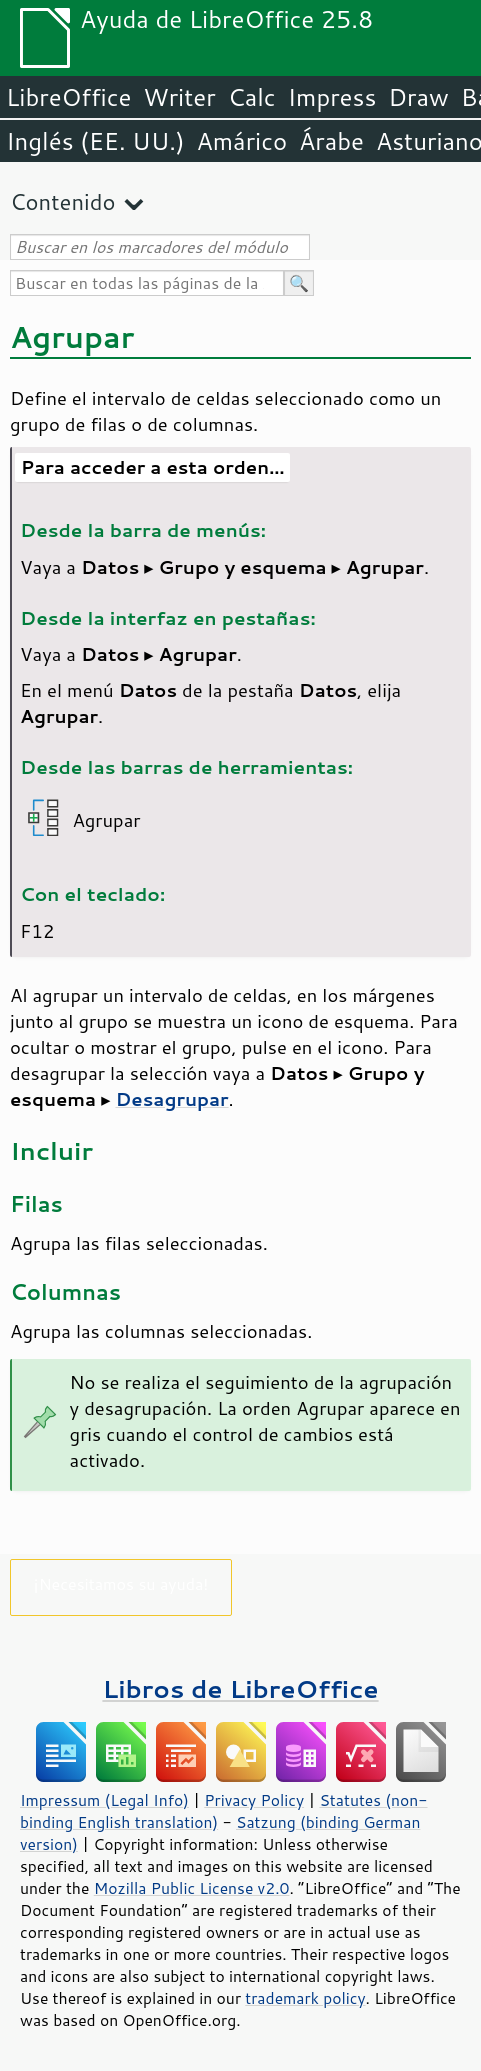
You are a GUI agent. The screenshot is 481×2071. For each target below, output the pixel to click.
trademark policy (305, 1998)
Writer (179, 97)
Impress (332, 97)
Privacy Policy (254, 1800)
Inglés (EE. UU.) (95, 141)
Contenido (62, 201)
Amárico (242, 141)
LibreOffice (68, 97)
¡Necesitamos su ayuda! (121, 1583)
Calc (252, 97)
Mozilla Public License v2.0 (192, 1888)
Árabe (331, 141)
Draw (418, 97)
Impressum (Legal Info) (104, 1800)
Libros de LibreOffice (240, 1688)
